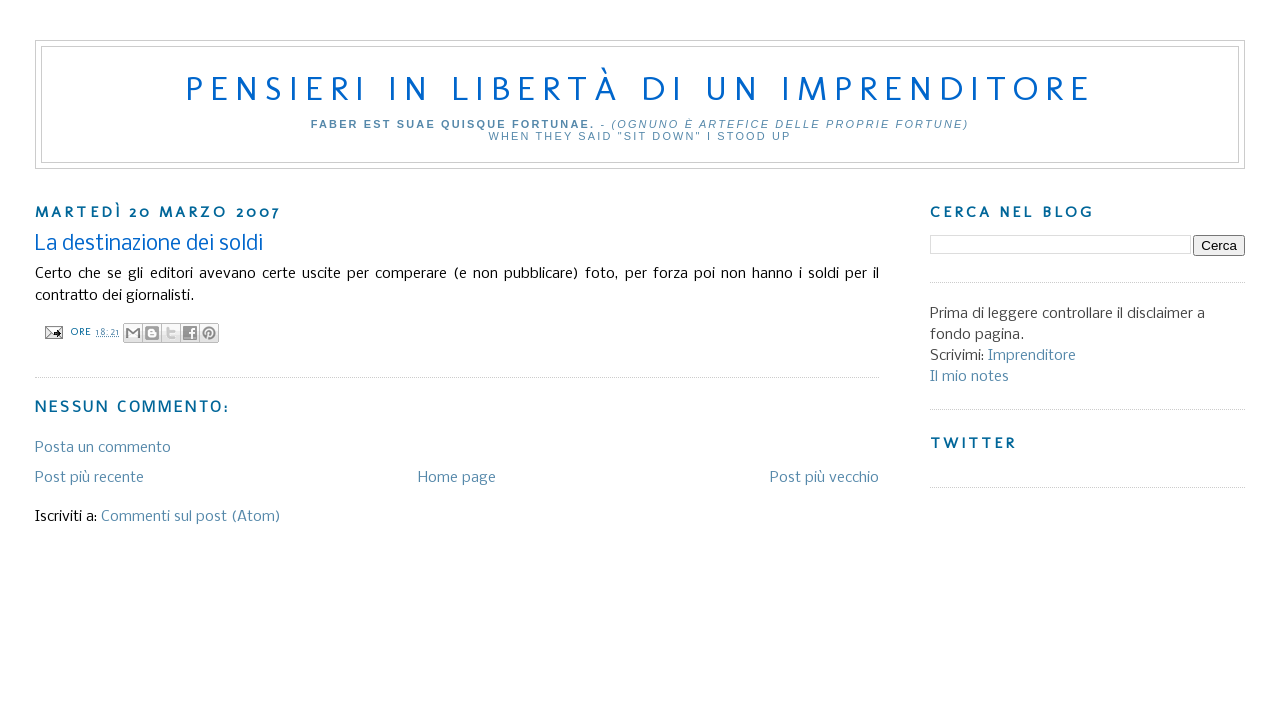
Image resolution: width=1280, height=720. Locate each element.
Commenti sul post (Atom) (191, 517)
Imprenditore (1032, 356)
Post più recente (89, 478)
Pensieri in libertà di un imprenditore (640, 88)
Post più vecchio (824, 478)
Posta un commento (103, 448)
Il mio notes (969, 377)
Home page (457, 478)
